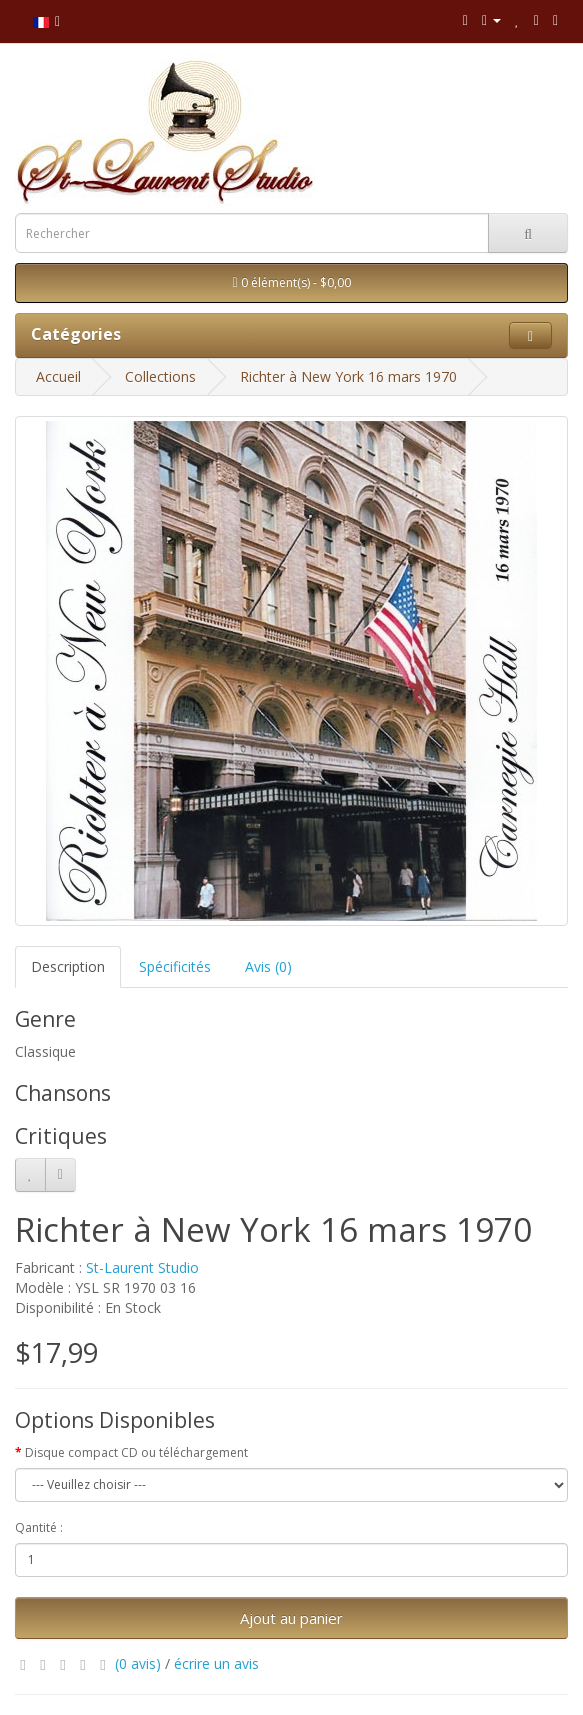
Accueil (58, 376)
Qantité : (39, 1527)
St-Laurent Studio (142, 1267)
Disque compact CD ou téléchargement (136, 1452)
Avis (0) (268, 966)
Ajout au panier (291, 1618)
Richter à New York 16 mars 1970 (348, 376)
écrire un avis (216, 1663)
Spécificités (175, 966)
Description (68, 966)
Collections (160, 376)
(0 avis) (138, 1663)
